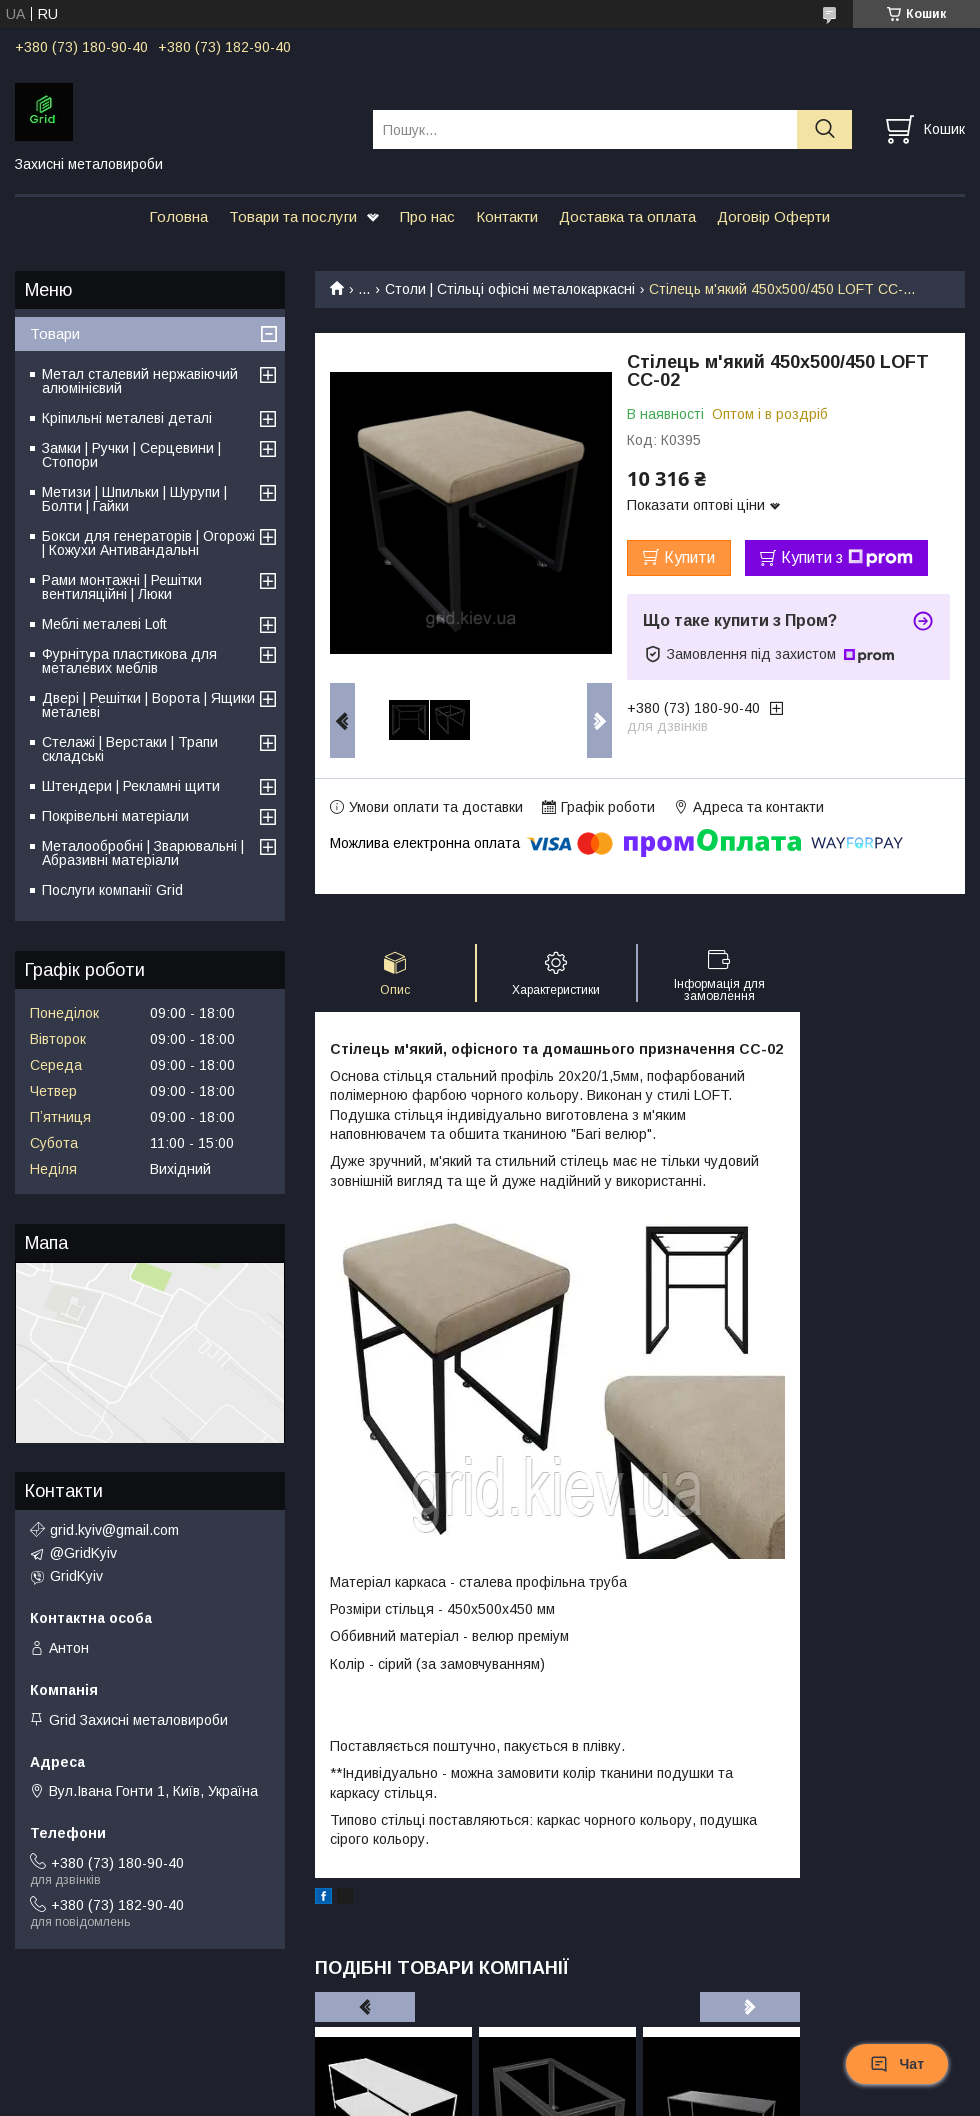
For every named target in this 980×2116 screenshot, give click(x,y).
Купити (689, 557)
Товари (55, 333)
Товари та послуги (293, 216)
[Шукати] (824, 129)
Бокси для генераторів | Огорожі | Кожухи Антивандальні (148, 543)
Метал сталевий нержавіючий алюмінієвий (140, 381)
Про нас (427, 216)
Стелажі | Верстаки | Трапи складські (130, 749)
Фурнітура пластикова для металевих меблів (129, 661)
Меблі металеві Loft (104, 624)
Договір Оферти (773, 216)
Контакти (507, 216)
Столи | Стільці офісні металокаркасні (510, 289)
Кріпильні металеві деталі (127, 418)
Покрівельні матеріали (115, 816)
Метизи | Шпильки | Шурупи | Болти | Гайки (134, 499)
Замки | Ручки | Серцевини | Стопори (131, 455)
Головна (178, 216)
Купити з (847, 558)
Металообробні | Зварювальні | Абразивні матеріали (143, 853)
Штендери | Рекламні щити (131, 786)
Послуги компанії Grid (112, 890)
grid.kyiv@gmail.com (114, 1530)
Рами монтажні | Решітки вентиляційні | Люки (122, 587)
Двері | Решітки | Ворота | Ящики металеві (148, 705)
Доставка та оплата (627, 216)
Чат (897, 2064)
